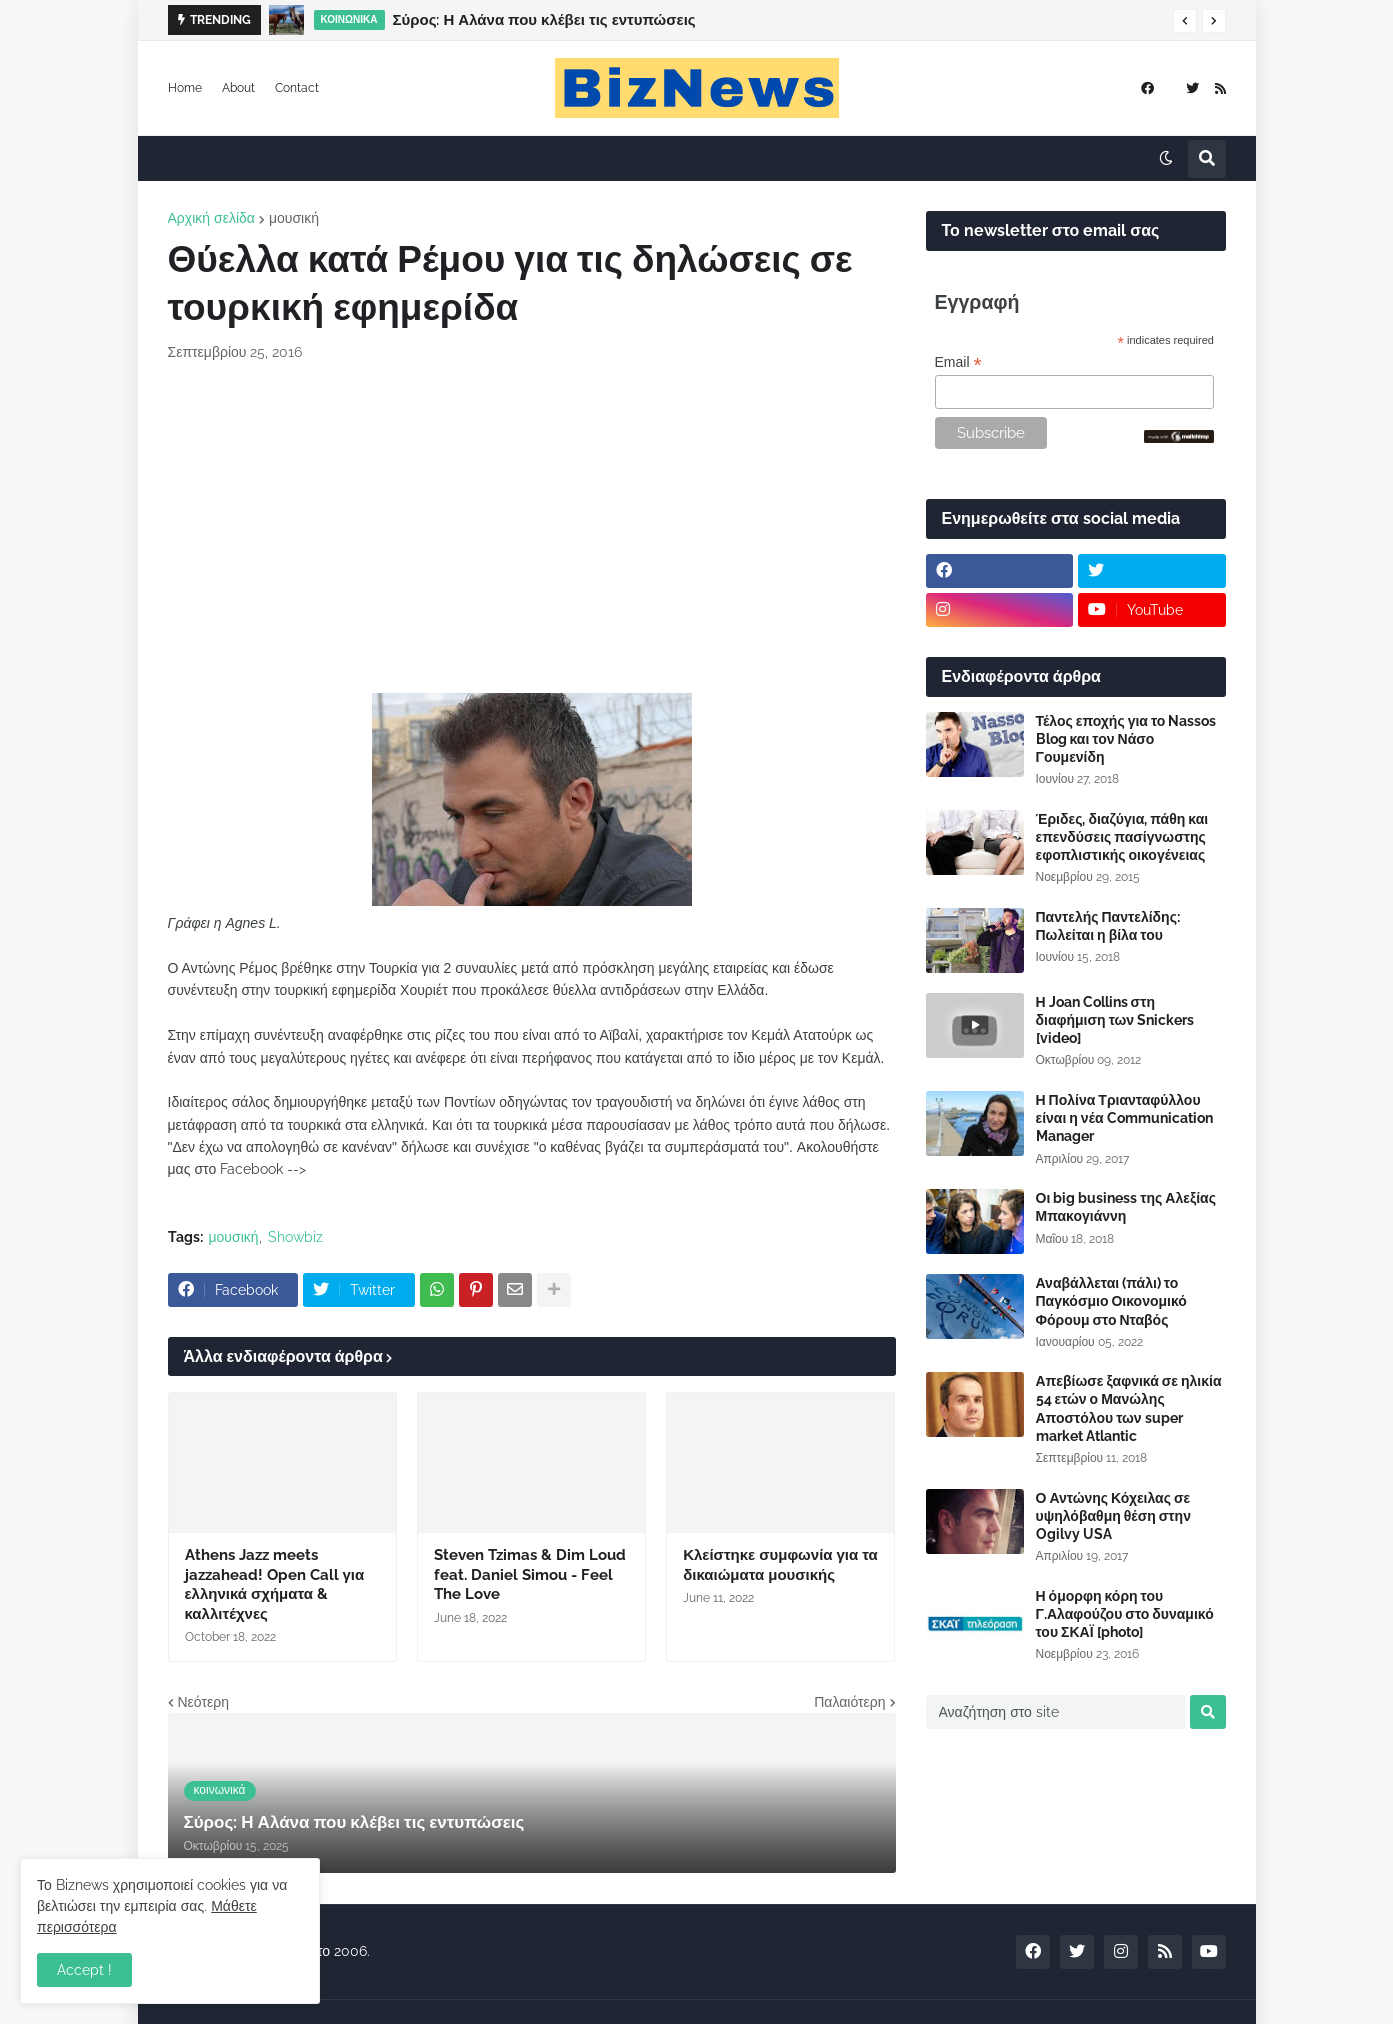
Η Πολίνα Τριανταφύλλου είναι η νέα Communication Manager (1124, 1118)
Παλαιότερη (849, 1702)
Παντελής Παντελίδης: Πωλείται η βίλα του (1108, 926)
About (238, 88)
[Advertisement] (532, 528)
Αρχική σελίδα (211, 218)
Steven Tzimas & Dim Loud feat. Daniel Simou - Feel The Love (530, 1574)
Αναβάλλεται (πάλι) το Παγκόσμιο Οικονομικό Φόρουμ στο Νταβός (1111, 1301)
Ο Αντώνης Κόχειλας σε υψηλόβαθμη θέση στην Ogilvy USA (1113, 1516)
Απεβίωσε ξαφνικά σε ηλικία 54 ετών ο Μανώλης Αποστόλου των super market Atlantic (1129, 1408)
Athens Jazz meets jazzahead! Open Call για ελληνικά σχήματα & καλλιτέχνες (275, 1584)
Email (958, 362)
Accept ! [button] (84, 1970)
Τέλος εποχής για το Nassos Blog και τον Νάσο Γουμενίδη (1126, 739)
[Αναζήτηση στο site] (1055, 1712)
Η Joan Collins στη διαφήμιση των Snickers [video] (1115, 1020)
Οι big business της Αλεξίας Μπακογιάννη (1126, 1207)
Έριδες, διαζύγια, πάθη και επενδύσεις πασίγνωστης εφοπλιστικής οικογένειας (1122, 837)
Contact (297, 88)
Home (185, 88)
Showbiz (295, 1237)
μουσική (294, 218)
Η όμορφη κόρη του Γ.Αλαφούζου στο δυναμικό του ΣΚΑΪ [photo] (1125, 1614)
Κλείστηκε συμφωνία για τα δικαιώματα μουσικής (780, 1565)
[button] (1185, 21)
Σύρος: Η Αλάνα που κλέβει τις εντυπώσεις (544, 20)
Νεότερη (203, 1702)
